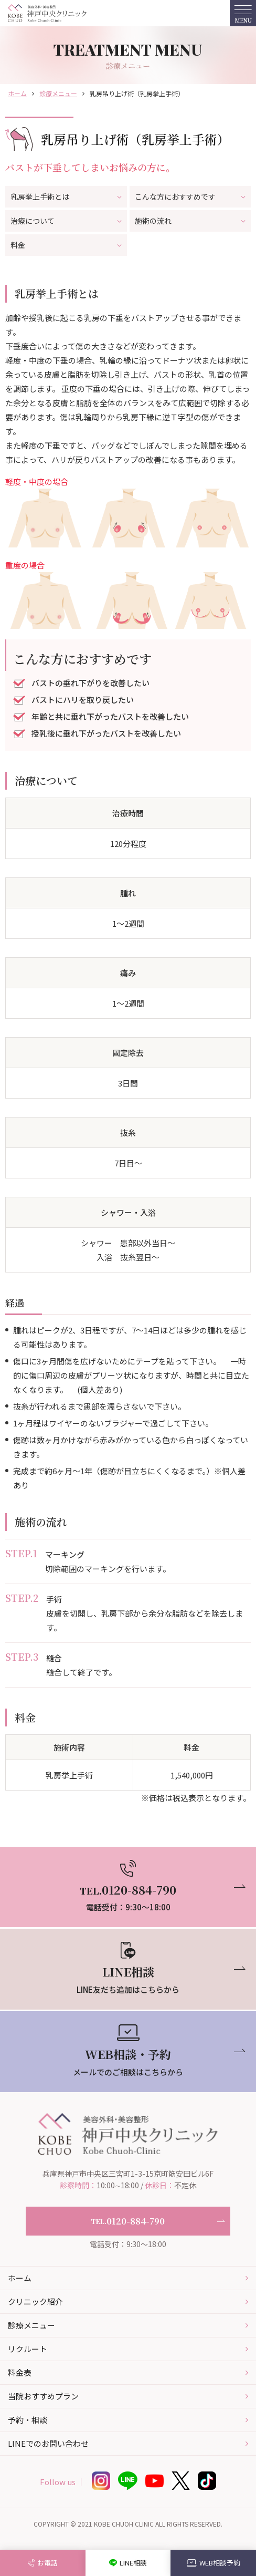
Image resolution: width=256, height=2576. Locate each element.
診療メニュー (58, 93)
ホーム (17, 93)
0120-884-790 (128, 2221)
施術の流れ (190, 220)
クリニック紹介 (35, 2301)
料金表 (19, 2372)
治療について (66, 220)
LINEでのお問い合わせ (48, 2443)
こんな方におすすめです (190, 196)
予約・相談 (27, 2419)
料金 (66, 245)
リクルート (27, 2348)
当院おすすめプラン (43, 2396)
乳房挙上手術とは (66, 196)
